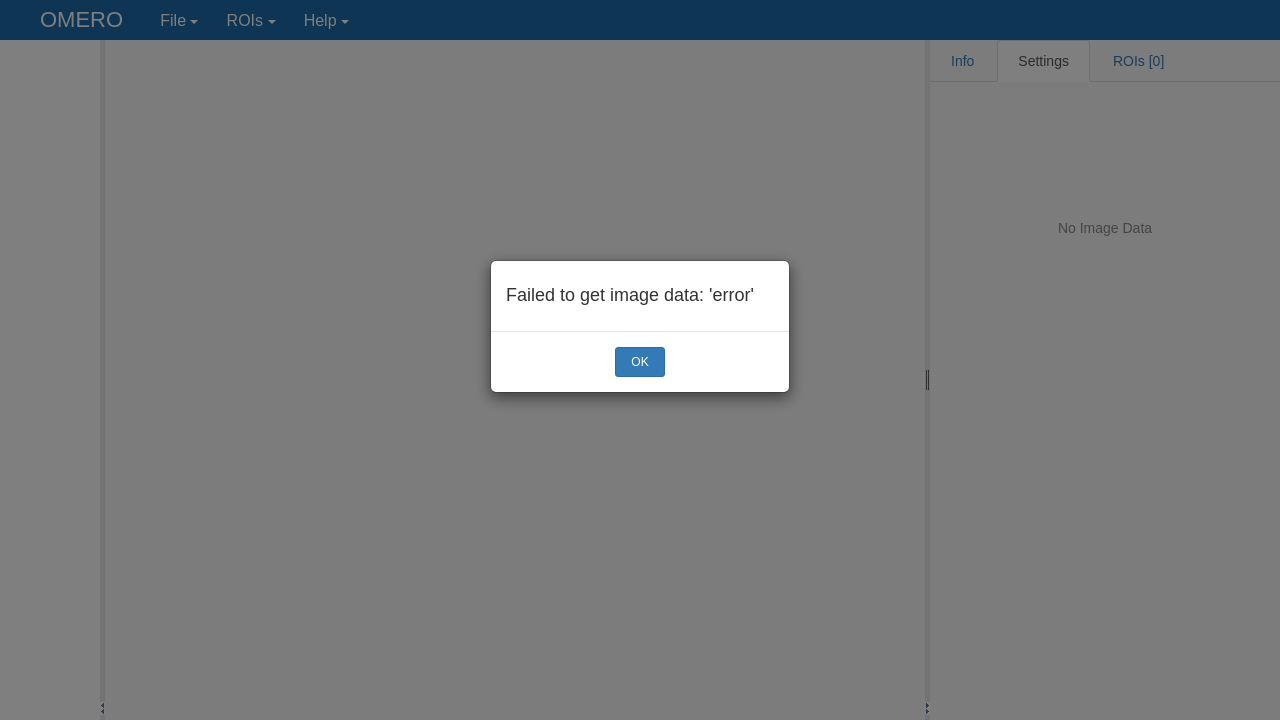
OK (639, 362)
